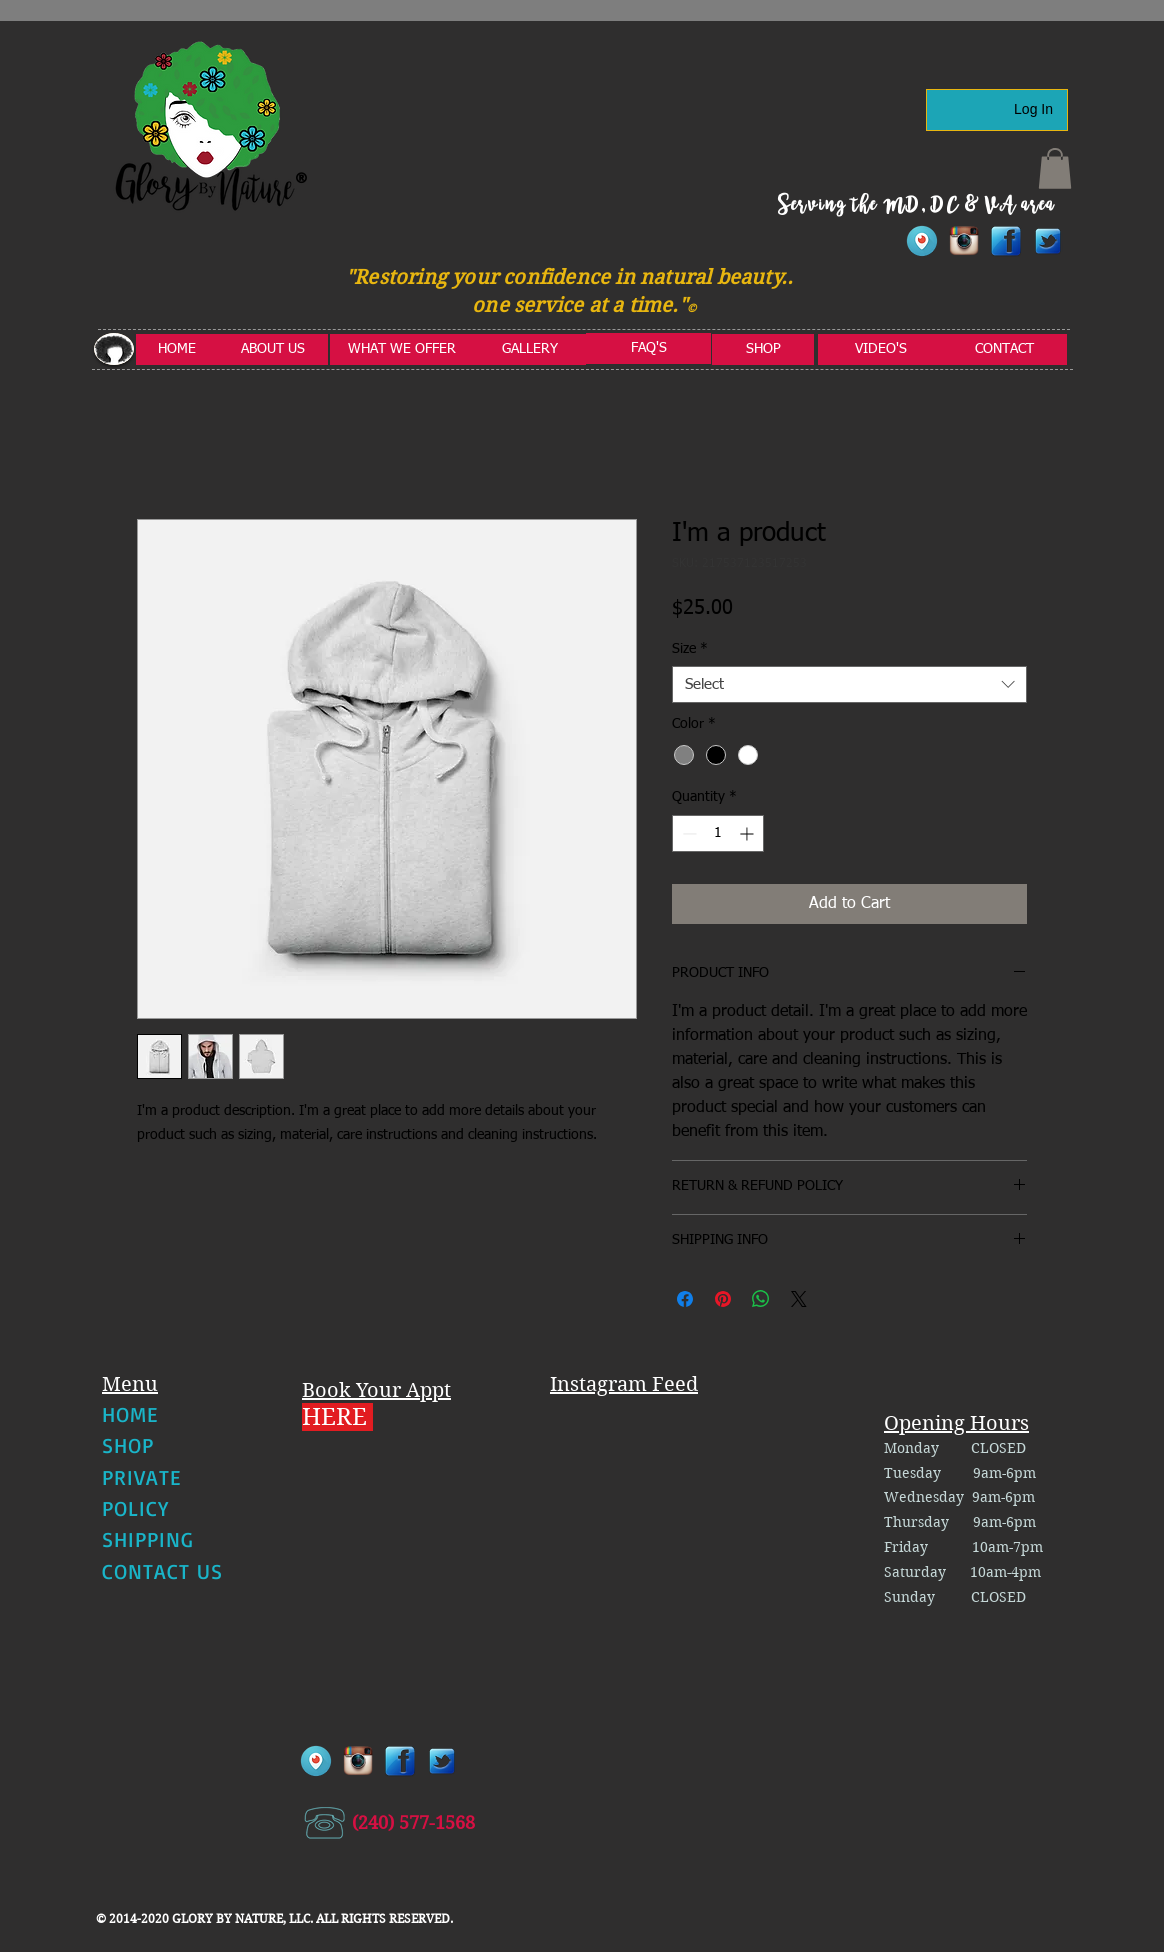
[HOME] (177, 349)
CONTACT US (163, 1571)
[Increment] (748, 833)
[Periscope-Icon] (922, 241)
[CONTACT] (1004, 349)
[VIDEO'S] (881, 349)
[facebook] (1006, 241)
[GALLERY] (530, 349)
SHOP (128, 1445)
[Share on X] (799, 1299)
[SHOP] (763, 349)
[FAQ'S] (648, 348)
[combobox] (849, 685)
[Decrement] (687, 833)
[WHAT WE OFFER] (402, 349)
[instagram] (964, 241)
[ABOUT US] (273, 349)
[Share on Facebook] (685, 1299)
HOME (130, 1414)
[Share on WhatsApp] (761, 1299)
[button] (1055, 168)
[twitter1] (1048, 241)
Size (690, 649)
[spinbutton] (718, 833)
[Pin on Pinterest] (723, 1299)
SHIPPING (148, 1539)
